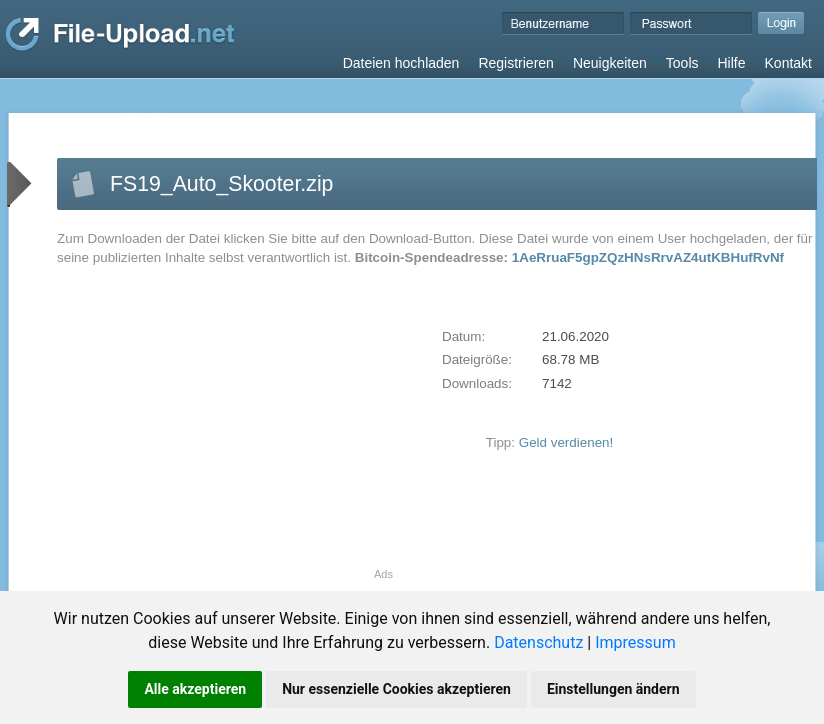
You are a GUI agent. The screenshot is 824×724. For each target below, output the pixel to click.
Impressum (635, 642)
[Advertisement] (225, 428)
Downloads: (477, 383)
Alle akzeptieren (195, 689)
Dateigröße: (477, 359)
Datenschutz (538, 642)
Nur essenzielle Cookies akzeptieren (396, 689)
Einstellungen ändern (613, 689)
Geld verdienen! (566, 442)
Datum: (463, 336)
